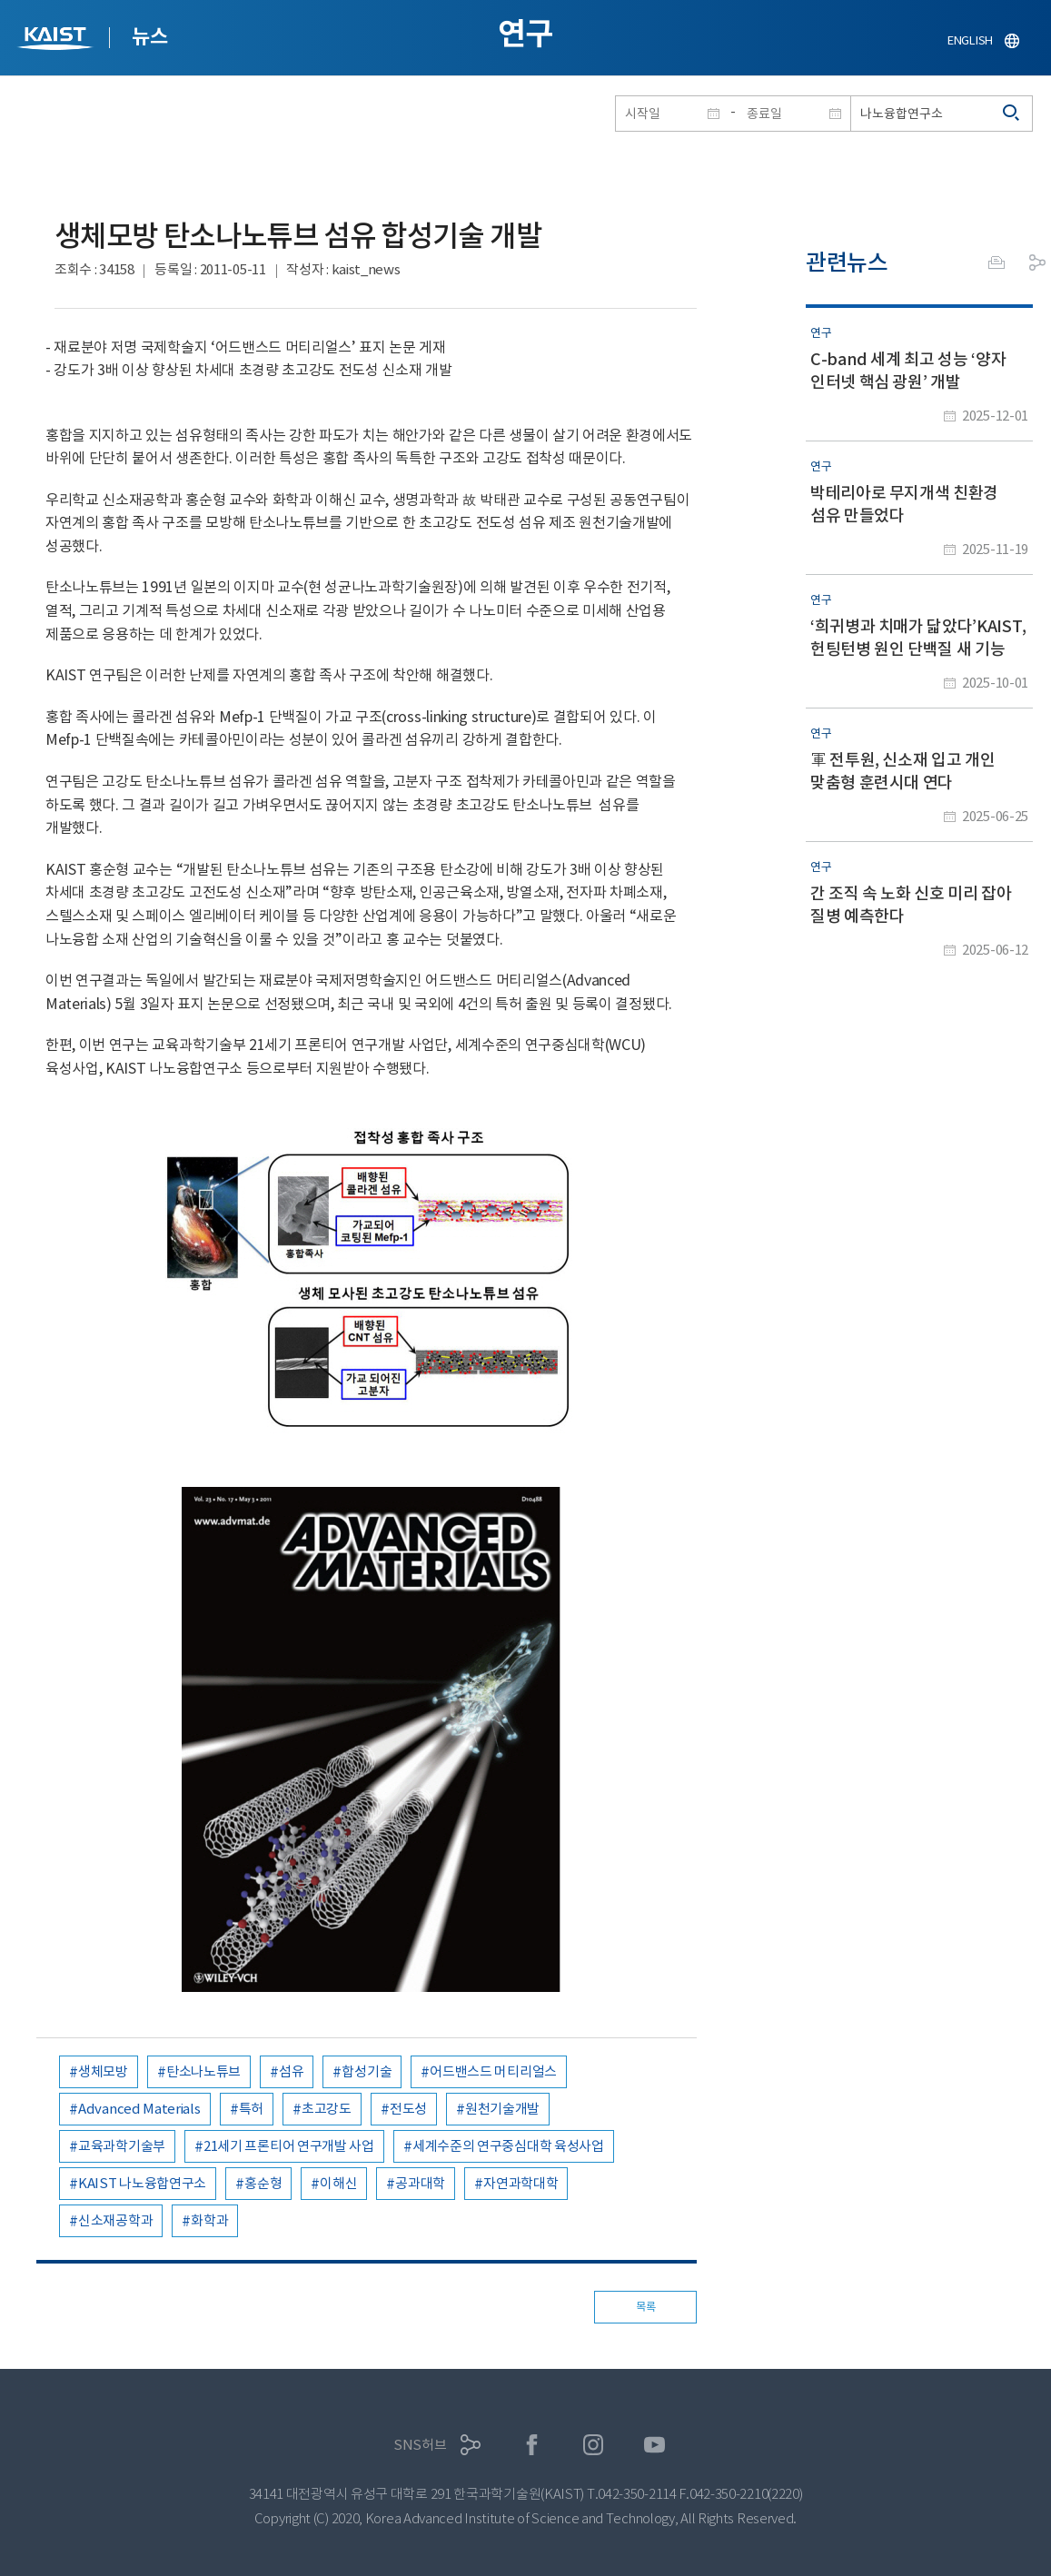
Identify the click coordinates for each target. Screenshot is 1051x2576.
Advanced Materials (139, 2108)
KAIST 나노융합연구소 (142, 2183)
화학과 (209, 2220)
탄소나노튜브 (203, 2071)
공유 (1037, 262)
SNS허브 (420, 2444)
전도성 (408, 2108)
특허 (251, 2108)
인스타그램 (593, 2444)
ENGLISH (970, 40)
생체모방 (103, 2071)
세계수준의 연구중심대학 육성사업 (508, 2146)
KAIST (57, 40)
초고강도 (327, 2108)
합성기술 (367, 2071)
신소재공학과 (115, 2220)
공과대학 (420, 2183)
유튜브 (654, 2444)
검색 (1012, 113)
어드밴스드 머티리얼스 (493, 2071)
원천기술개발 (502, 2108)
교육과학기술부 (121, 2146)
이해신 (338, 2183)
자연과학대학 (520, 2183)
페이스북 (531, 2444)
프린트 (996, 262)
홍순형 (263, 2183)
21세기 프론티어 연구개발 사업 (288, 2146)
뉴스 (149, 36)
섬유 (291, 2071)
